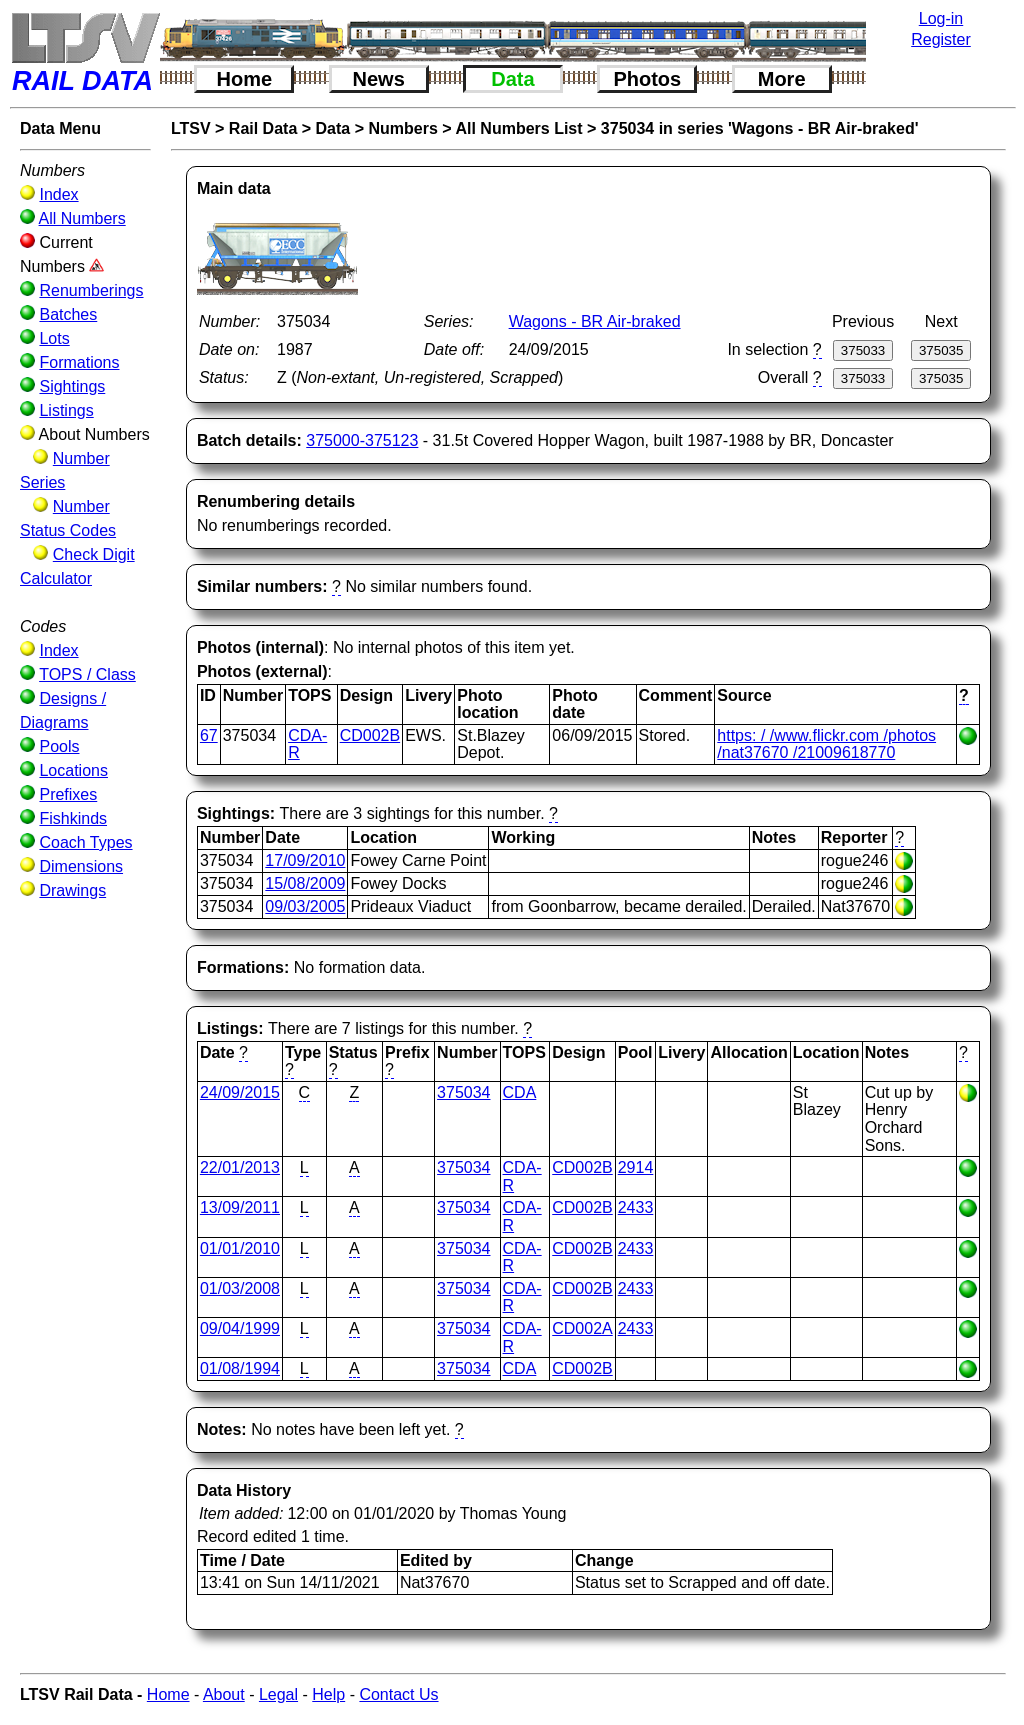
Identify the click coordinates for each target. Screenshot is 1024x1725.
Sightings (72, 386)
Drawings (72, 890)
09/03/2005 (305, 906)
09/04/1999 (240, 1328)
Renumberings (91, 290)
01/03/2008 (240, 1288)
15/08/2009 (305, 883)
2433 (636, 1207)
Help (328, 1694)
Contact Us (398, 1694)
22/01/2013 (240, 1167)
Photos (647, 79)
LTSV (191, 128)
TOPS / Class (87, 674)
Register (941, 39)
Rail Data (263, 128)
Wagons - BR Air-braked (595, 321)
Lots (54, 338)
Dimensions (81, 866)
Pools (59, 746)
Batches (68, 314)
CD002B (370, 735)
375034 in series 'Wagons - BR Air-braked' (760, 128)
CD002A (582, 1328)
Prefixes (68, 794)
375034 (463, 1092)
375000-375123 (362, 440)
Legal (278, 1694)
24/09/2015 (240, 1092)
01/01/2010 (240, 1248)
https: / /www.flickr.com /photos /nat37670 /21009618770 (826, 744)
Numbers (402, 128)
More (782, 79)
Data (512, 79)
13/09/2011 (240, 1207)
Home (245, 79)
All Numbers (82, 218)
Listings (66, 410)
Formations (79, 362)
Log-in (941, 18)
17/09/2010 (305, 860)
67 (209, 735)
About (224, 1694)
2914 (636, 1167)
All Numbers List (518, 128)
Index (58, 194)
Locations (73, 770)
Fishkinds (73, 818)
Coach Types (85, 842)
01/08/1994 (240, 1368)
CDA (520, 1092)
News (379, 79)
